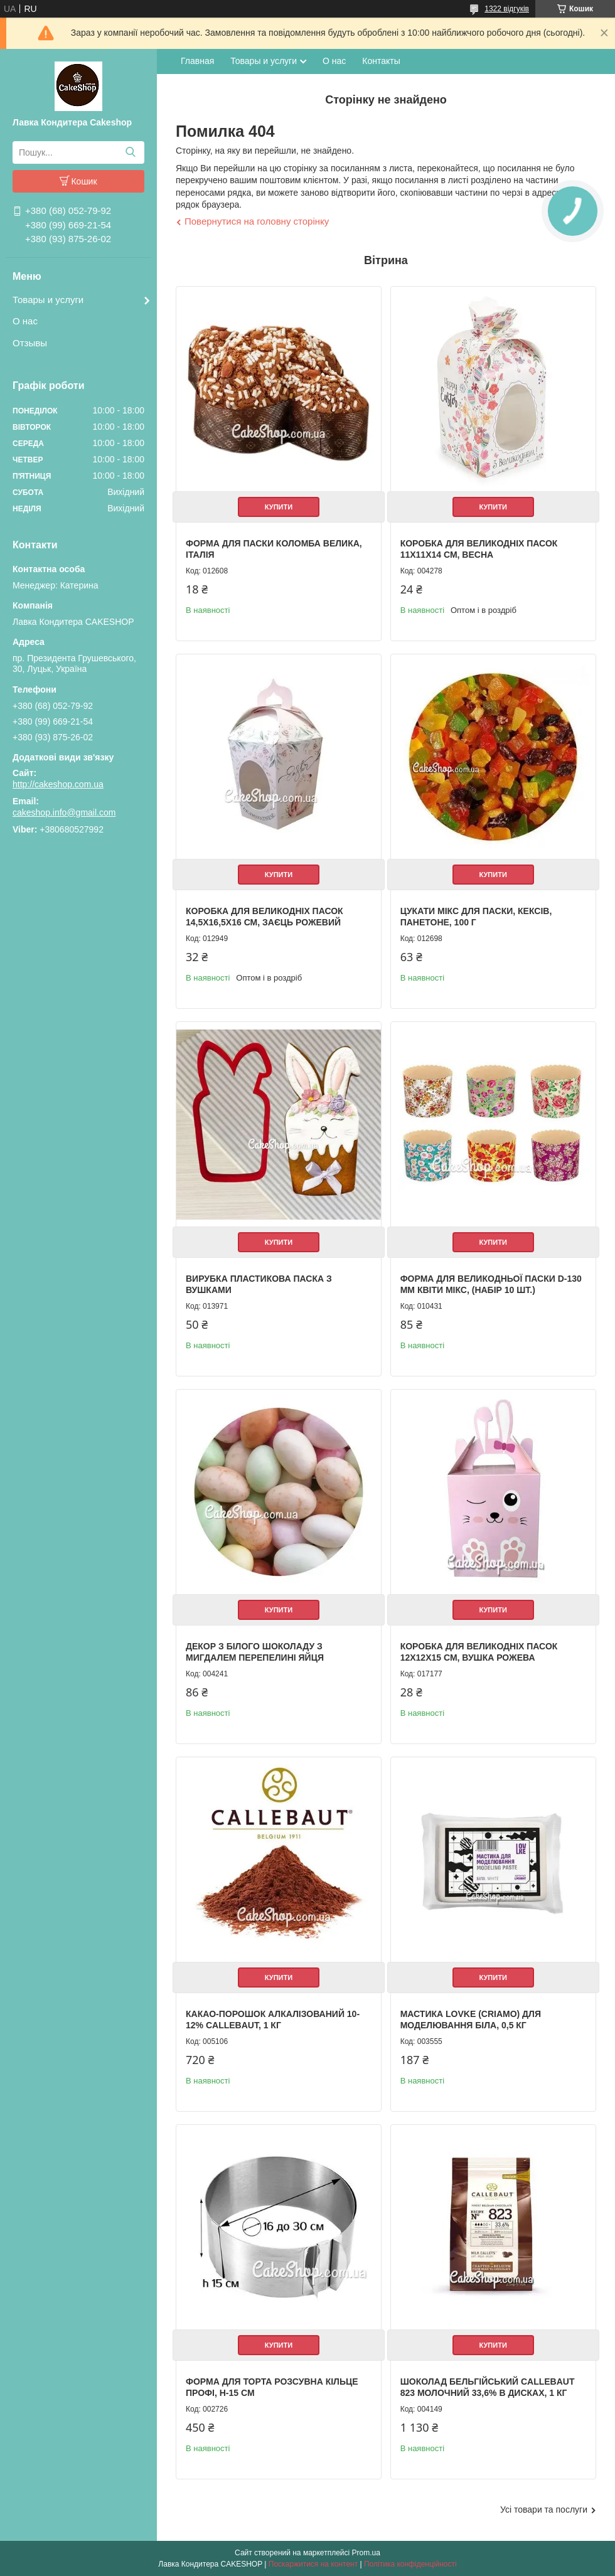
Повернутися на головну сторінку (256, 221)
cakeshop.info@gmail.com (64, 812)
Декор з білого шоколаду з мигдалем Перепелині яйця (255, 1652)
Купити (278, 507)
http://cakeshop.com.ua (58, 784)
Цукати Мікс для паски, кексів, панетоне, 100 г (476, 916)
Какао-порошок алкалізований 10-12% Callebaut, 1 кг (273, 2019)
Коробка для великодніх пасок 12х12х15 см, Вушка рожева (479, 1652)
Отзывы (30, 343)
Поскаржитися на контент (313, 2564)
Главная (197, 61)
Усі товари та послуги (543, 2509)
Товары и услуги (48, 299)
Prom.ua (366, 2552)
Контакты (381, 61)
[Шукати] (130, 152)
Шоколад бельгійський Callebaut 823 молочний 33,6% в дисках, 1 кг (487, 2387)
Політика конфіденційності (410, 2564)
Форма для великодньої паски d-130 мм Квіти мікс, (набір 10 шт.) (491, 1284)
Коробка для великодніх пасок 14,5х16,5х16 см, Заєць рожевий (264, 916)
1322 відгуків (506, 8)
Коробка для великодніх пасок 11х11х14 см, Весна (479, 549)
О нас (25, 321)
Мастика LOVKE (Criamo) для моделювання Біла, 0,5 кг (470, 2019)
